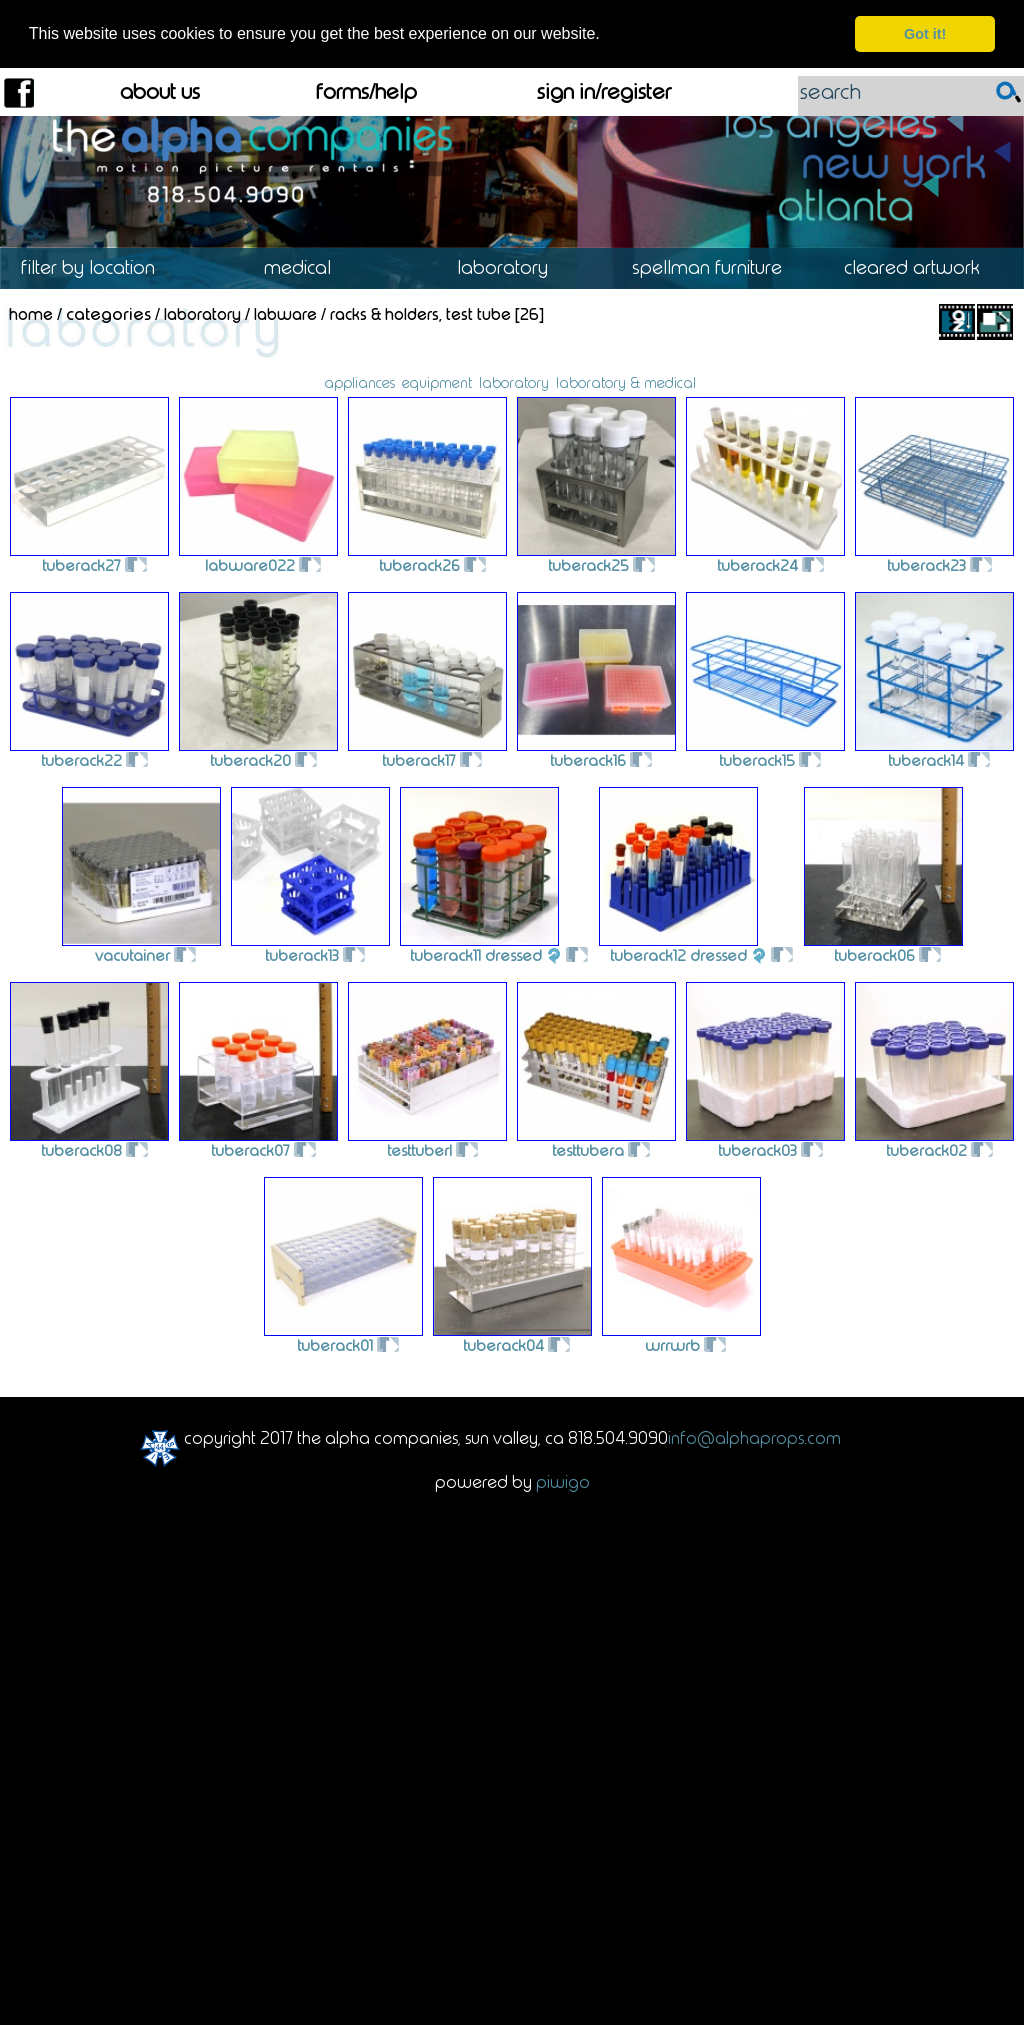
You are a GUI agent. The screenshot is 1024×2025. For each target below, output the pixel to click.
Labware (285, 313)
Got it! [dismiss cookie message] (925, 34)
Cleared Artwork (921, 266)
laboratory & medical (626, 381)
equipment (437, 381)
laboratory (514, 381)
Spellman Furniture (716, 266)
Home (31, 313)
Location (102, 266)
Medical (307, 266)
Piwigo (563, 1481)
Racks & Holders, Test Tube (420, 313)
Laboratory (512, 266)
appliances (359, 381)
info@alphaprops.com (754, 1436)
